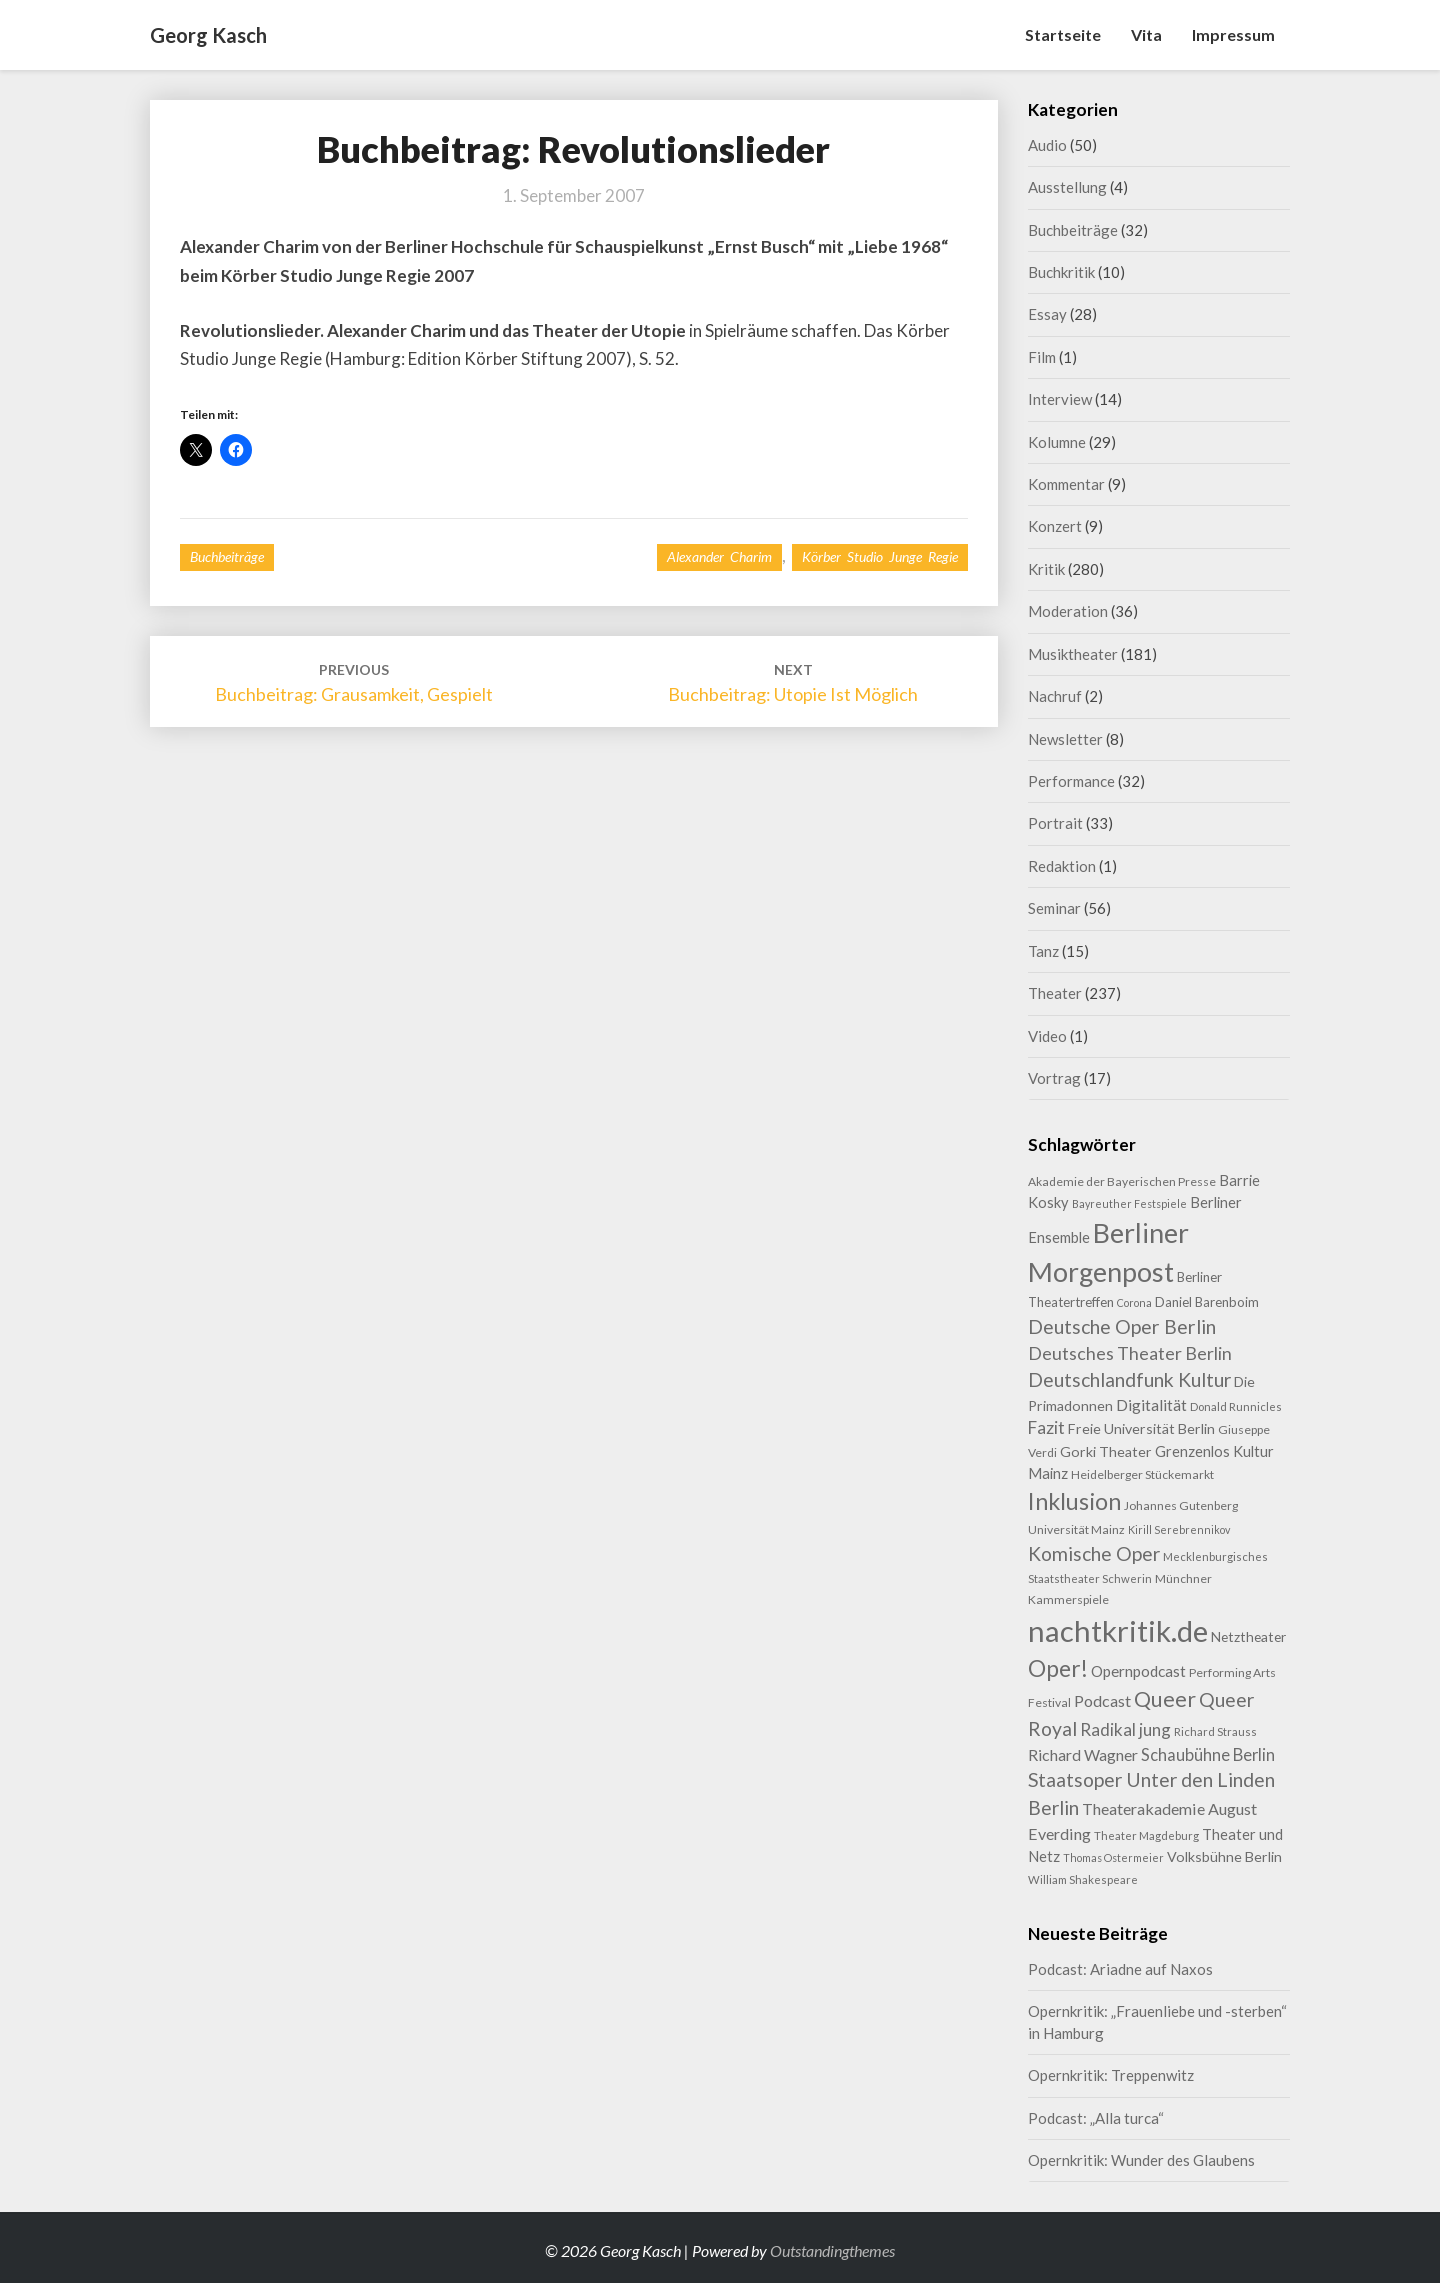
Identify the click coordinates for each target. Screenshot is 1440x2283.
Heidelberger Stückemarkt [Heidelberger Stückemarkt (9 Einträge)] (1142, 1474)
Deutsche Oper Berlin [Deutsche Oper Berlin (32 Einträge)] (1122, 1326)
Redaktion (1062, 866)
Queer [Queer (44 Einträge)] (1165, 1699)
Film (1042, 357)
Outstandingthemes (832, 2250)
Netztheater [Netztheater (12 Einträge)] (1248, 1636)
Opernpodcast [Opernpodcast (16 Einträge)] (1138, 1671)
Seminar (1054, 908)
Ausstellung (1067, 187)
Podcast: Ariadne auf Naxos (1120, 1969)
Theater (1055, 993)
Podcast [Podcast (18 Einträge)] (1102, 1700)
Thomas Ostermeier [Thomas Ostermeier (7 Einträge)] (1113, 1857)
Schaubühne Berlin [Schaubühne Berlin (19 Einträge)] (1208, 1754)
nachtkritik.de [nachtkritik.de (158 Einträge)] (1118, 1630)
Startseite (1063, 34)
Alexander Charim (719, 556)
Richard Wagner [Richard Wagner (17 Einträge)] (1083, 1754)
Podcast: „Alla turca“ (1096, 2118)
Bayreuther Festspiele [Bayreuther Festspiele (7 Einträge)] (1129, 1203)
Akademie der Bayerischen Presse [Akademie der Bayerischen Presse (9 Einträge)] (1122, 1181)
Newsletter (1065, 739)
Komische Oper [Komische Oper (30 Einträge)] (1094, 1553)
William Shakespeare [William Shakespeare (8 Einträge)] (1083, 1879)
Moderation (1068, 611)
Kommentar (1066, 484)
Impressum (1233, 34)
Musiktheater (1073, 654)
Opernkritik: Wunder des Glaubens (1141, 2160)
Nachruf (1055, 696)
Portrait (1055, 823)
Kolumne (1057, 442)
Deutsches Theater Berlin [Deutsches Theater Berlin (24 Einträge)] (1130, 1353)
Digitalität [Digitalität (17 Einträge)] (1151, 1404)
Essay (1047, 314)
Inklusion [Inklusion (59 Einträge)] (1074, 1501)
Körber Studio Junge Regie (880, 556)
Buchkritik (1061, 272)
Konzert (1055, 526)
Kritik (1046, 569)
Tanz (1043, 951)
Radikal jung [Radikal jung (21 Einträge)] (1125, 1729)
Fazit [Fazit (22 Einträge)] (1046, 1427)
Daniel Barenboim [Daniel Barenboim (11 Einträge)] (1207, 1302)
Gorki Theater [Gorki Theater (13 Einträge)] (1106, 1451)
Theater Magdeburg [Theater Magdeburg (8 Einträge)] (1146, 1835)
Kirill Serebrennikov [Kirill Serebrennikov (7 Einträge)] (1179, 1529)
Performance (1071, 781)
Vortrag (1054, 1078)
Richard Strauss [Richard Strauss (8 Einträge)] (1215, 1731)
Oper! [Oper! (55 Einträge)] (1058, 1668)
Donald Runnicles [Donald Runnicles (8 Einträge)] (1236, 1406)
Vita (1146, 34)
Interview (1060, 399)
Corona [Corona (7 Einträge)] (1134, 1302)
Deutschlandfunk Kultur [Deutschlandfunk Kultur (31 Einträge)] (1129, 1379)
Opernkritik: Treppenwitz (1111, 2075)
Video (1047, 1036)
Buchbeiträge (227, 556)
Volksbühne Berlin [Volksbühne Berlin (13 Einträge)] (1224, 1856)
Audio (1047, 145)
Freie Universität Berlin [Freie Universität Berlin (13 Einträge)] (1141, 1428)
